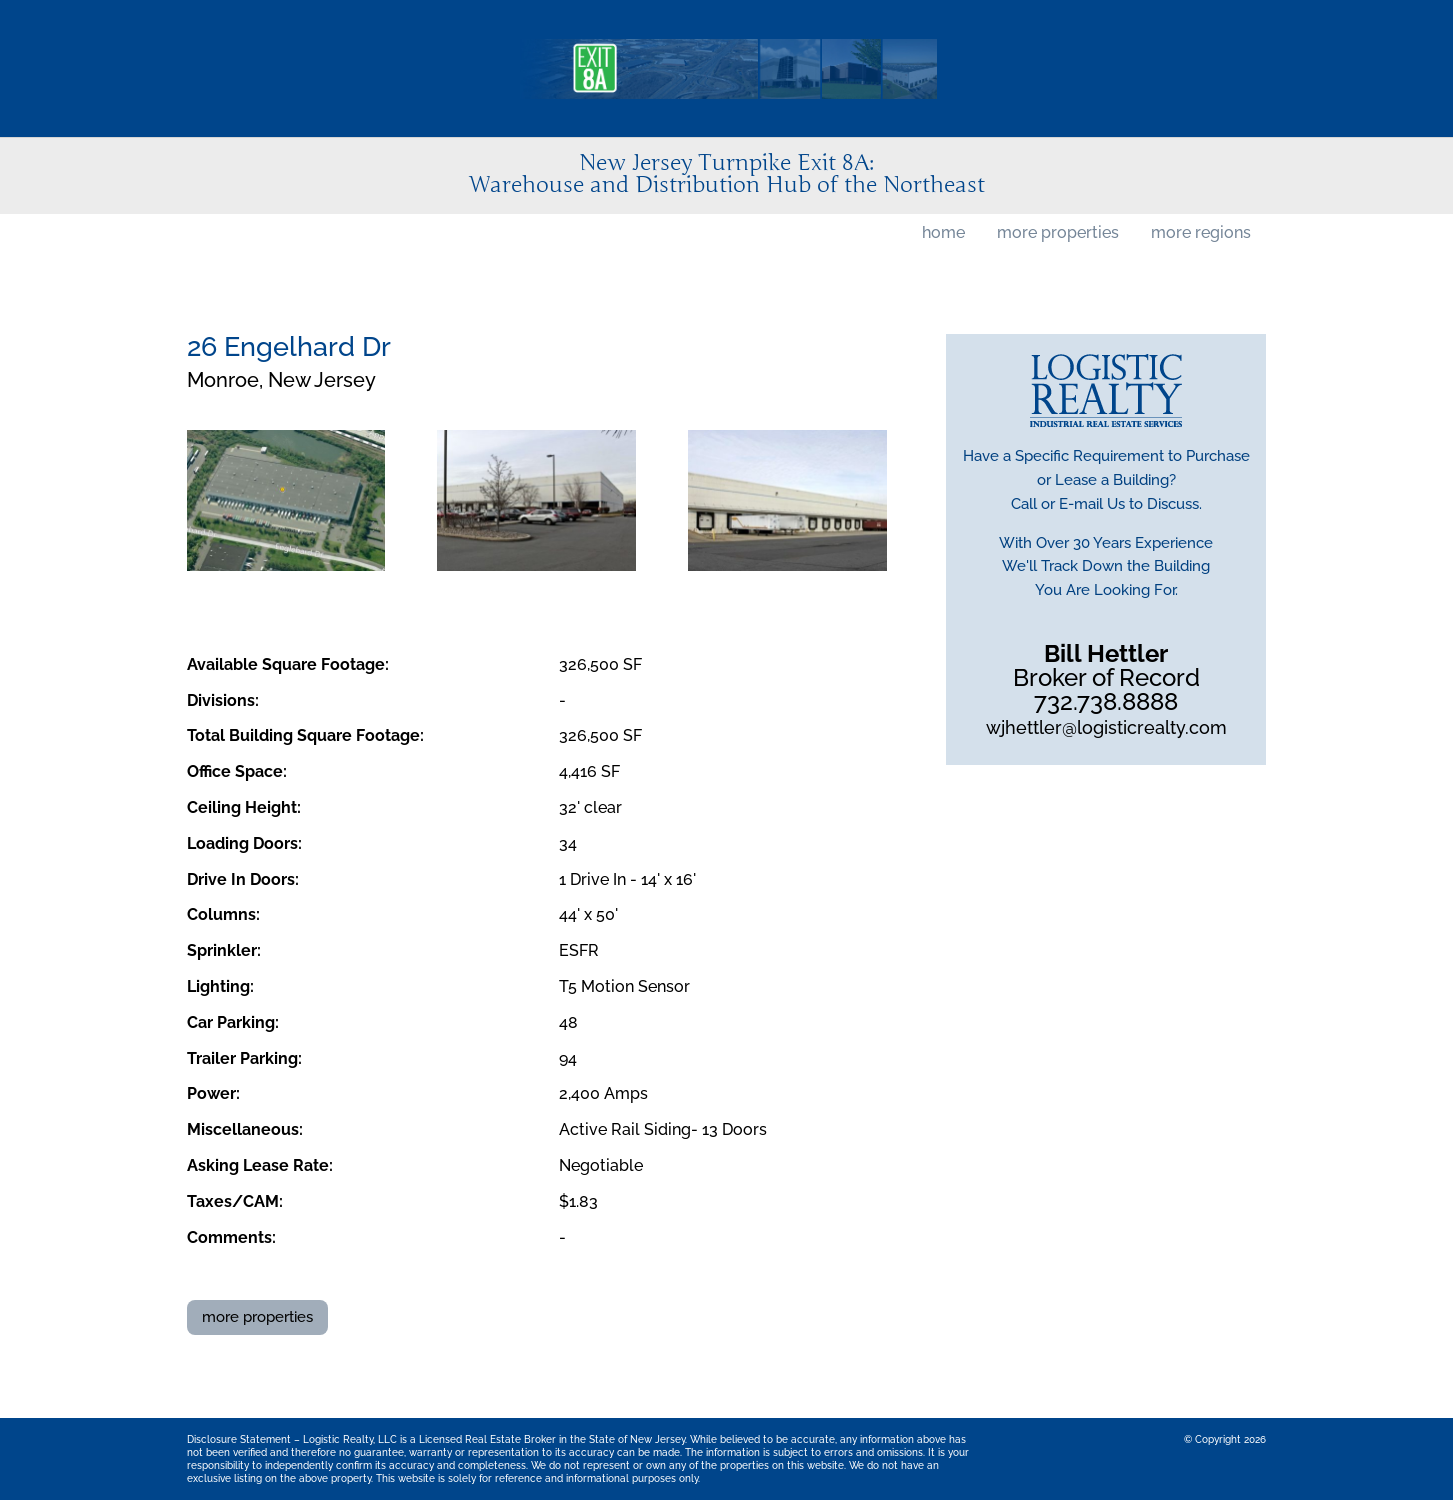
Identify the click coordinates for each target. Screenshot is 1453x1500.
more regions (1201, 232)
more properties (1058, 232)
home (943, 232)
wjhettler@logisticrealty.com (1106, 727)
